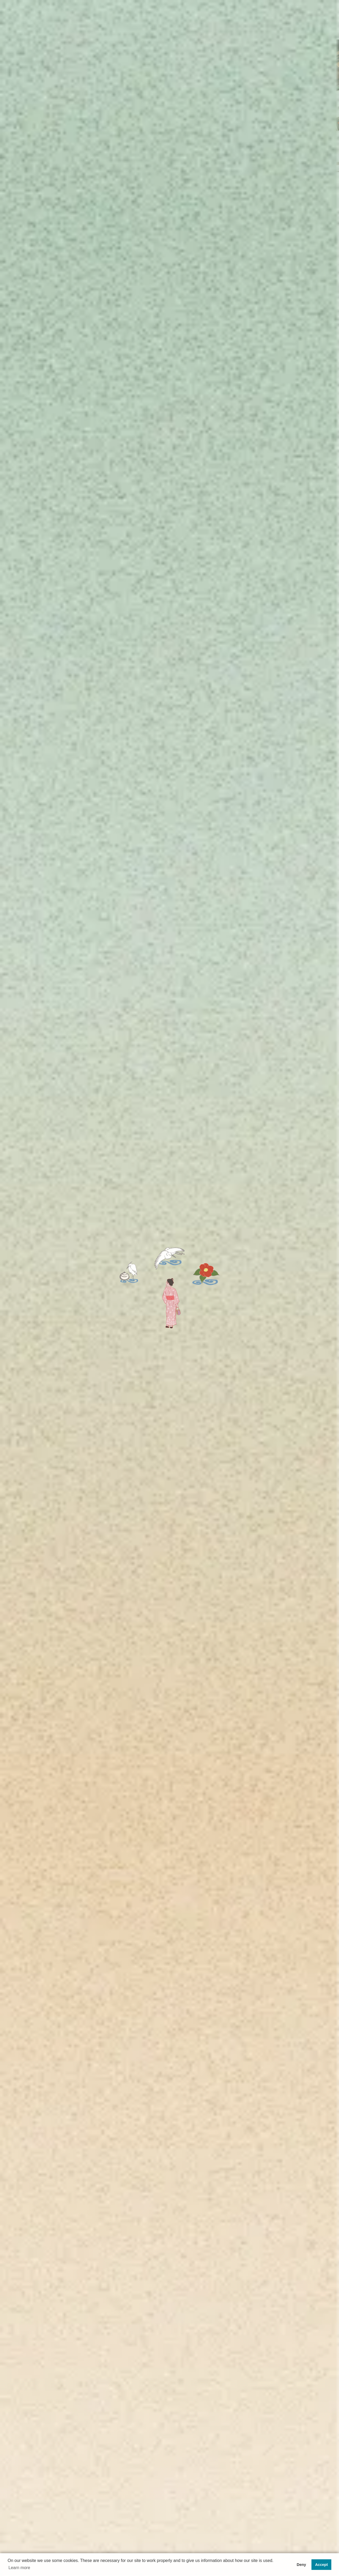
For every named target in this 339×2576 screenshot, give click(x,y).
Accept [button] (321, 2564)
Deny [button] (301, 2564)
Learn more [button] (19, 2567)
